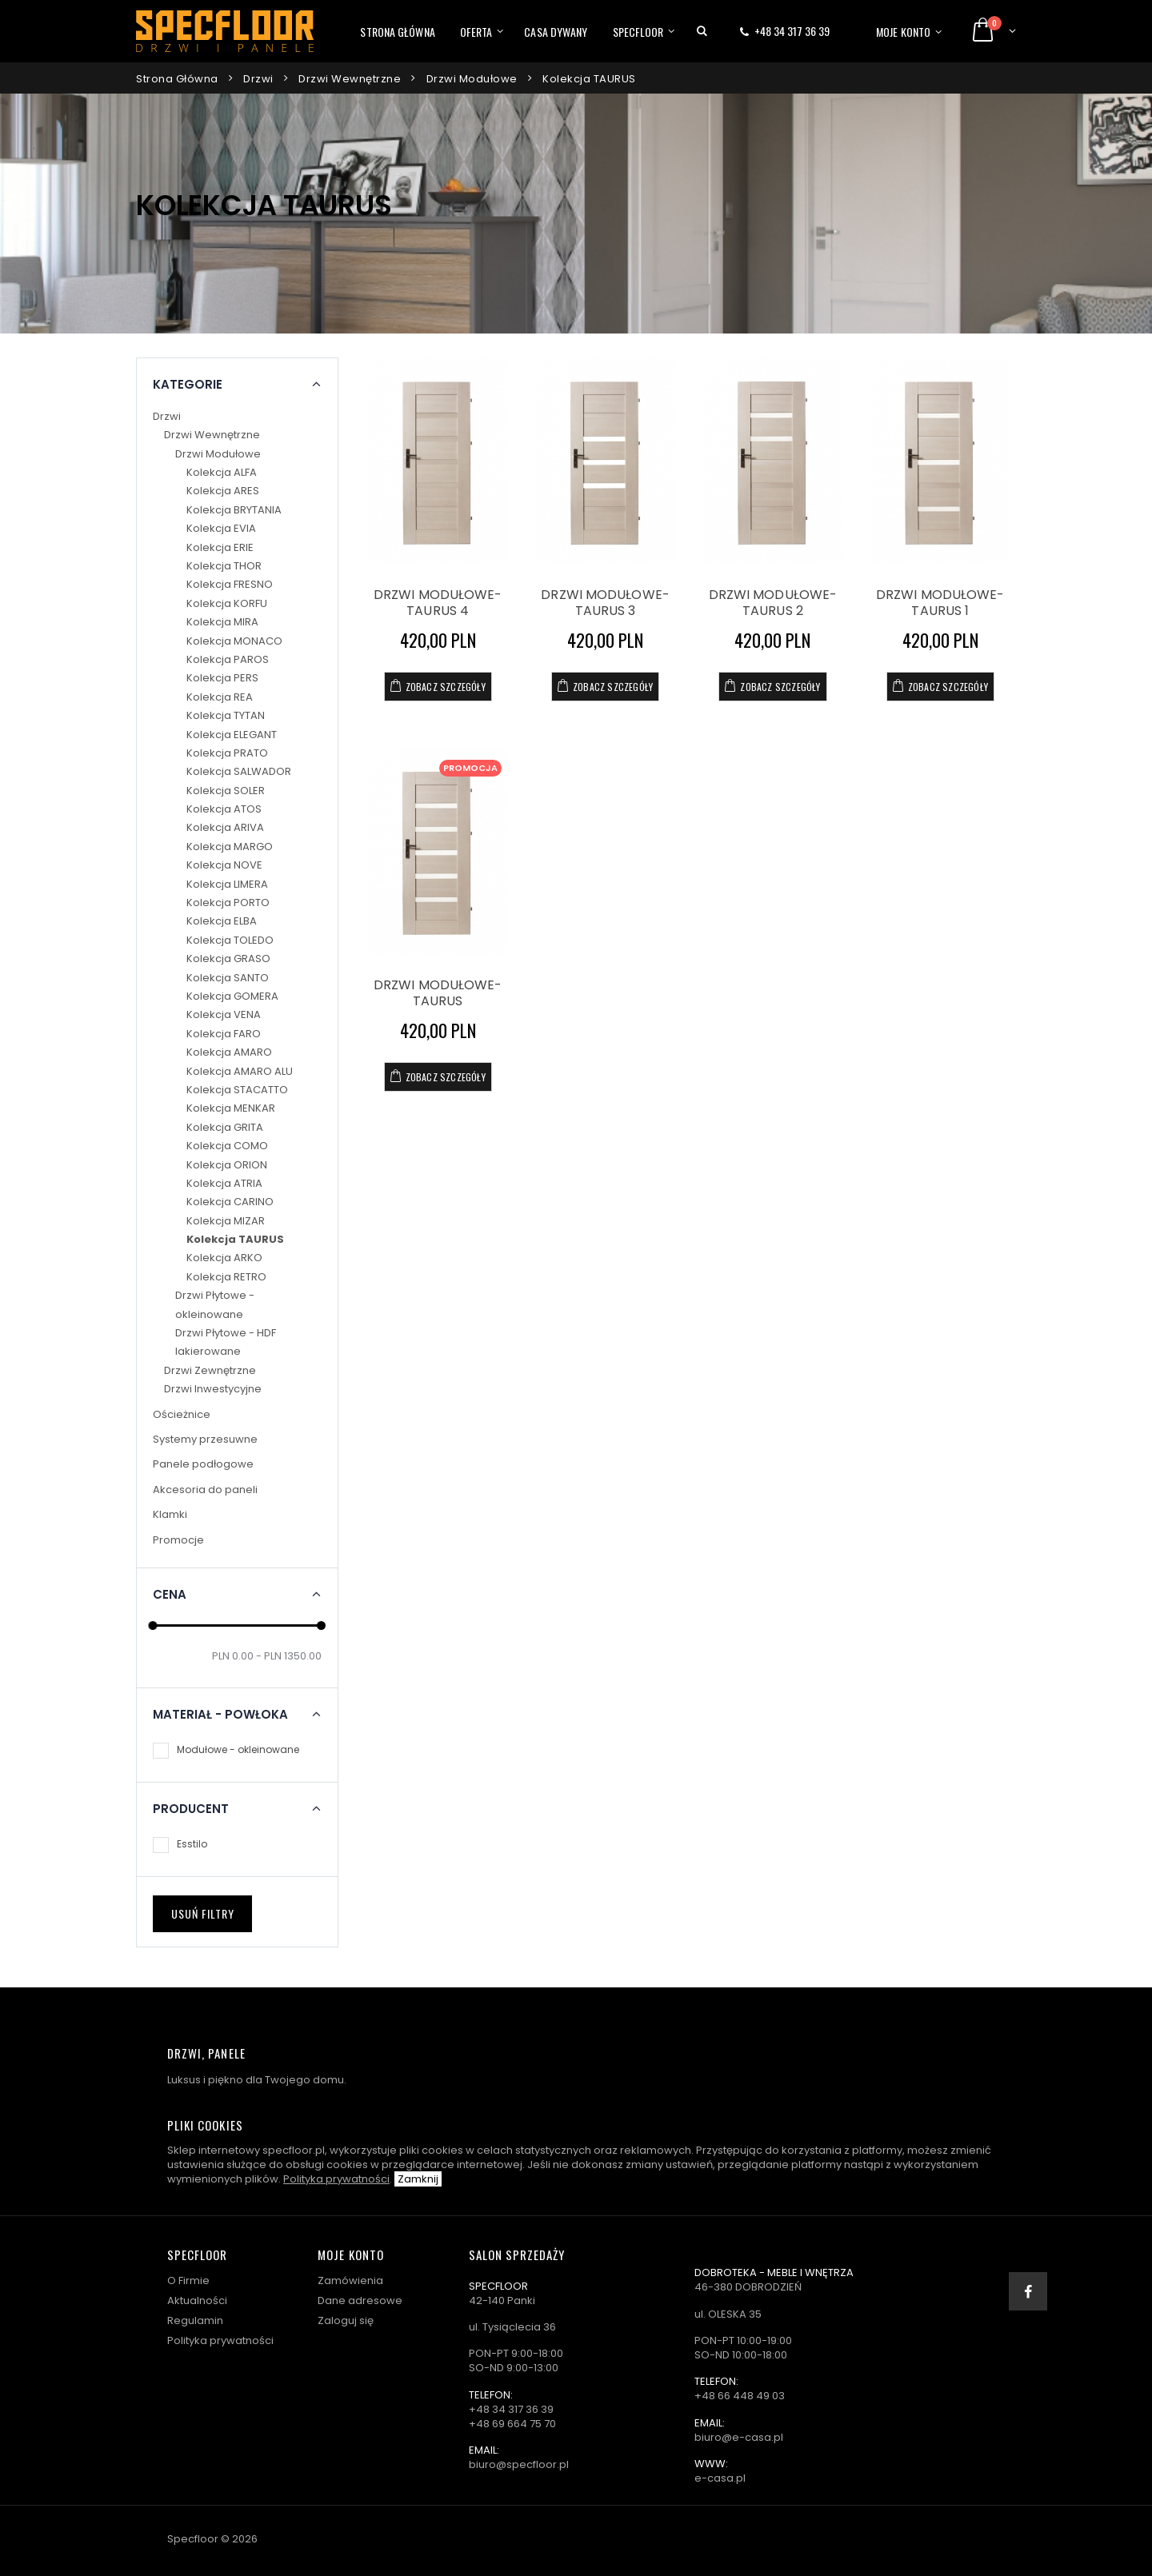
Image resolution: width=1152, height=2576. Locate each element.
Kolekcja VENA (223, 1014)
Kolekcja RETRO (226, 1276)
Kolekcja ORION (226, 1164)
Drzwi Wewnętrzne (349, 78)
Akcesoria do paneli (205, 1489)
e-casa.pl (720, 2478)
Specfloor (638, 31)
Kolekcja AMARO (229, 1052)
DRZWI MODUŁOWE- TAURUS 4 (438, 602)
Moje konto (903, 31)
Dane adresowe (360, 2300)
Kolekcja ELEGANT (231, 734)
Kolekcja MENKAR (230, 1108)
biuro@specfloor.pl (519, 2464)
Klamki (170, 1514)
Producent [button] (191, 1809)
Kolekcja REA (219, 697)
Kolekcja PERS (222, 677)
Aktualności (197, 2300)
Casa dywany (555, 31)
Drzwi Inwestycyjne (213, 1388)
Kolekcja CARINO (230, 1201)
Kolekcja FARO (223, 1033)
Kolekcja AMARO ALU (239, 1071)
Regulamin (195, 2320)
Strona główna (397, 31)
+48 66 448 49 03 (739, 2395)
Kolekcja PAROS (227, 659)
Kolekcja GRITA (224, 1127)
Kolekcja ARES (222, 490)
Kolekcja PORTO (228, 902)
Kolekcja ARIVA (225, 827)
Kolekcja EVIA (221, 528)
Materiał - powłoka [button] (220, 1715)
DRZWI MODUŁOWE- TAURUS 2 (773, 602)
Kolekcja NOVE (224, 865)
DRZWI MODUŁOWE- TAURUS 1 (940, 602)
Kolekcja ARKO (224, 1257)
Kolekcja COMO (227, 1145)
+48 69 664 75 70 (512, 2423)
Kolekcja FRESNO (229, 584)
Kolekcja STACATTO (237, 1089)
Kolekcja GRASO (228, 958)
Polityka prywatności (336, 2179)
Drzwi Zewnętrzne (210, 1370)
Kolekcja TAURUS (589, 78)
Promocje (178, 1540)
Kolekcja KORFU (226, 603)
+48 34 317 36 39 (792, 30)
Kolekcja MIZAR (225, 1220)
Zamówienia (350, 2280)
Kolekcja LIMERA (227, 884)
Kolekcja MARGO (229, 846)
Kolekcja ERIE (220, 547)
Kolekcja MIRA (222, 621)
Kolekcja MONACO (234, 641)
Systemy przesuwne (205, 1439)
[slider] (153, 1626)
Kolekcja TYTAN (225, 715)
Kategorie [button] (187, 385)
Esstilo (192, 1844)
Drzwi (258, 78)
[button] (702, 31)
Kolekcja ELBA (221, 921)
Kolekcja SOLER (225, 790)
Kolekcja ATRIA (224, 1183)
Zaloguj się (346, 2320)
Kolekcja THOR (224, 565)
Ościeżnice (181, 1414)
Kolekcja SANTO (227, 977)
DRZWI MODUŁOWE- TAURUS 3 (605, 602)
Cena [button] (169, 1595)
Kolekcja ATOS (224, 809)
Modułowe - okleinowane (238, 1749)
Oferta (476, 31)
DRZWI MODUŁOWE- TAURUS (438, 993)
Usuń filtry (202, 1913)
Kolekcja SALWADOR (238, 771)
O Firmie (188, 2280)
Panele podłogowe (203, 1464)
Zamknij (418, 2179)
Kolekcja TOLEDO (230, 940)
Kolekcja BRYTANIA (234, 509)
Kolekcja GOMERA (232, 996)
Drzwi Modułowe (472, 78)
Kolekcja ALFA (221, 472)
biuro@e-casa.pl (738, 2437)
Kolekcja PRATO (227, 753)
